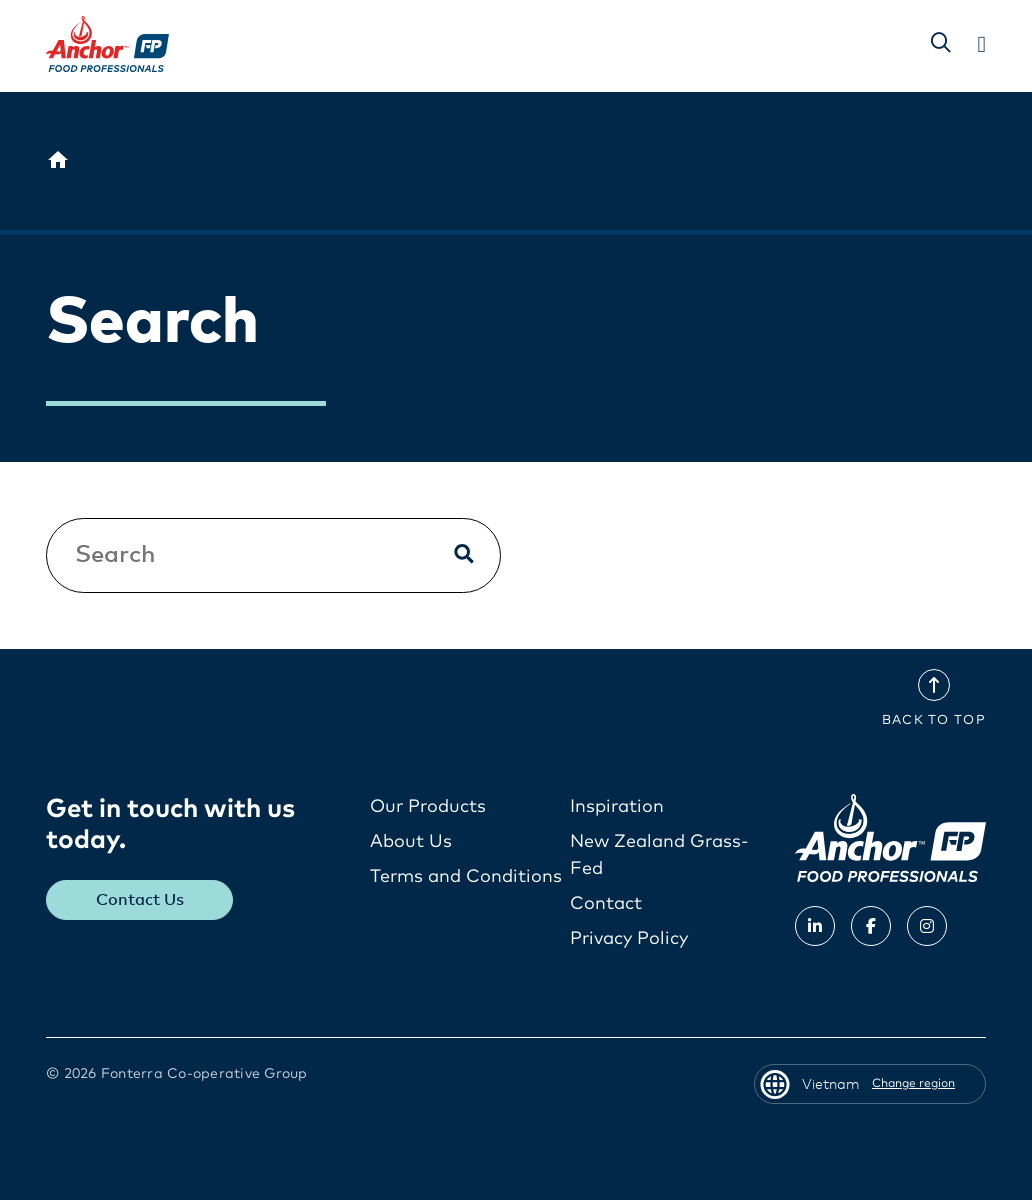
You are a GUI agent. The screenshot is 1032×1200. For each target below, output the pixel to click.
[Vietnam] (58, 161)
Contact (606, 904)
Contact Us (140, 900)
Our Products (428, 807)
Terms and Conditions (466, 877)
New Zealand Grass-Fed (659, 855)
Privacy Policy (629, 939)
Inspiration (617, 807)
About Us (411, 842)
